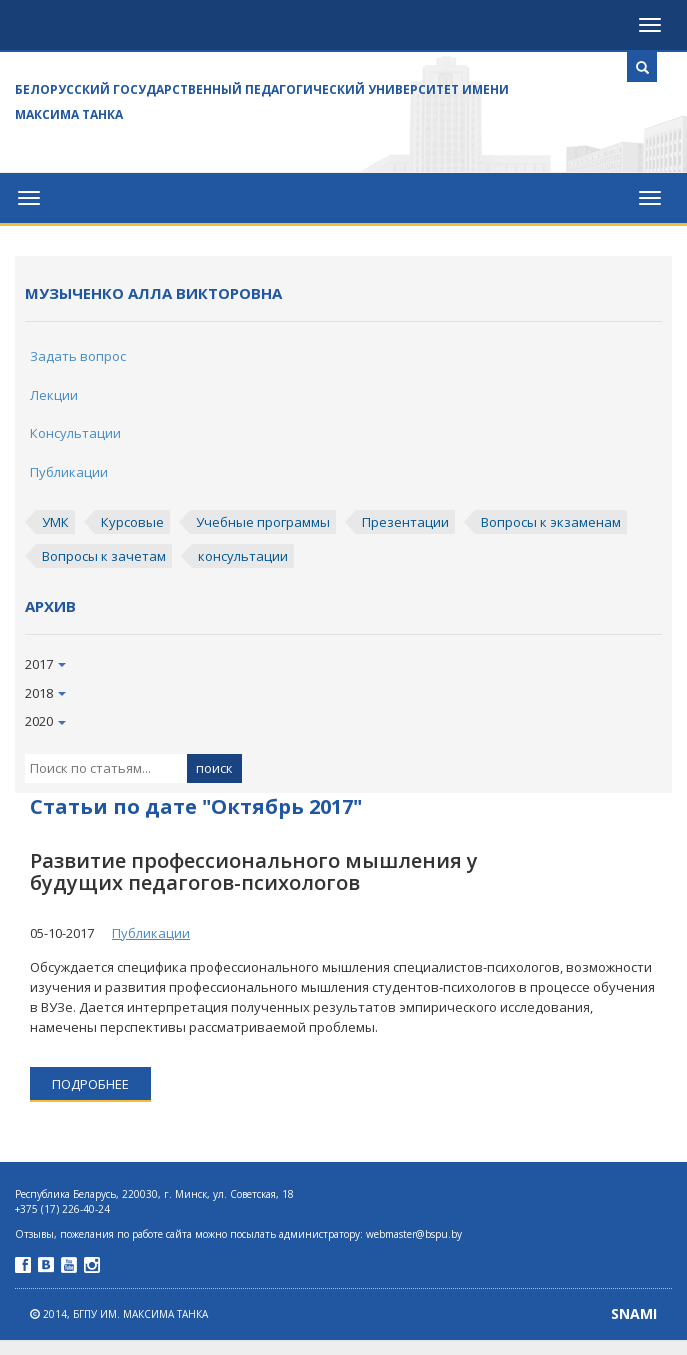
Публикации (69, 472)
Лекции (54, 395)
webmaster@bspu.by (414, 1234)
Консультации (75, 433)
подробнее (90, 1084)
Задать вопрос (78, 356)
